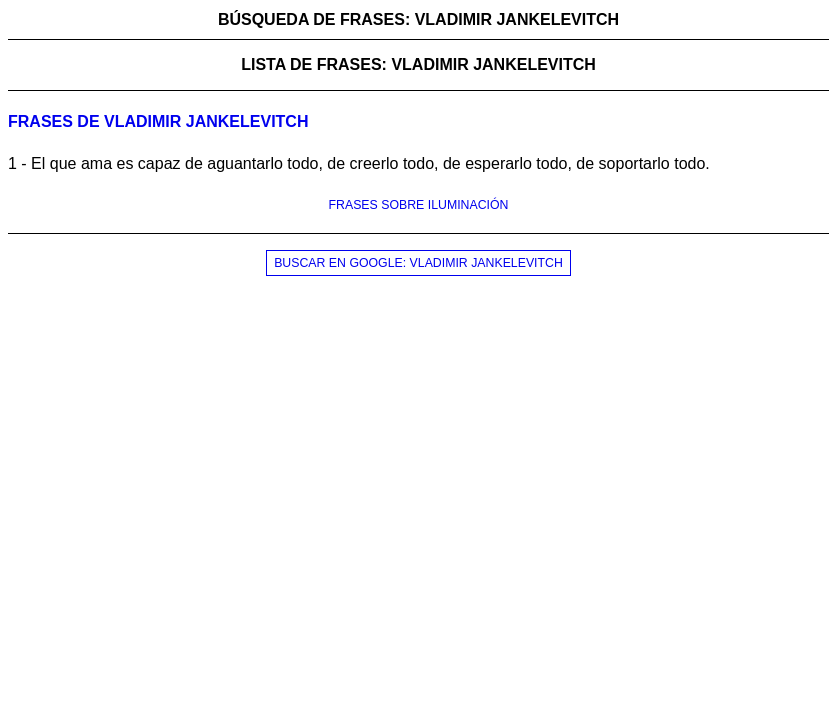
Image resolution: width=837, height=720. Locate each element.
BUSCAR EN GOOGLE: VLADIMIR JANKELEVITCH (418, 263)
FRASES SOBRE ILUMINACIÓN (419, 205)
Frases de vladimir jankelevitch (158, 121)
